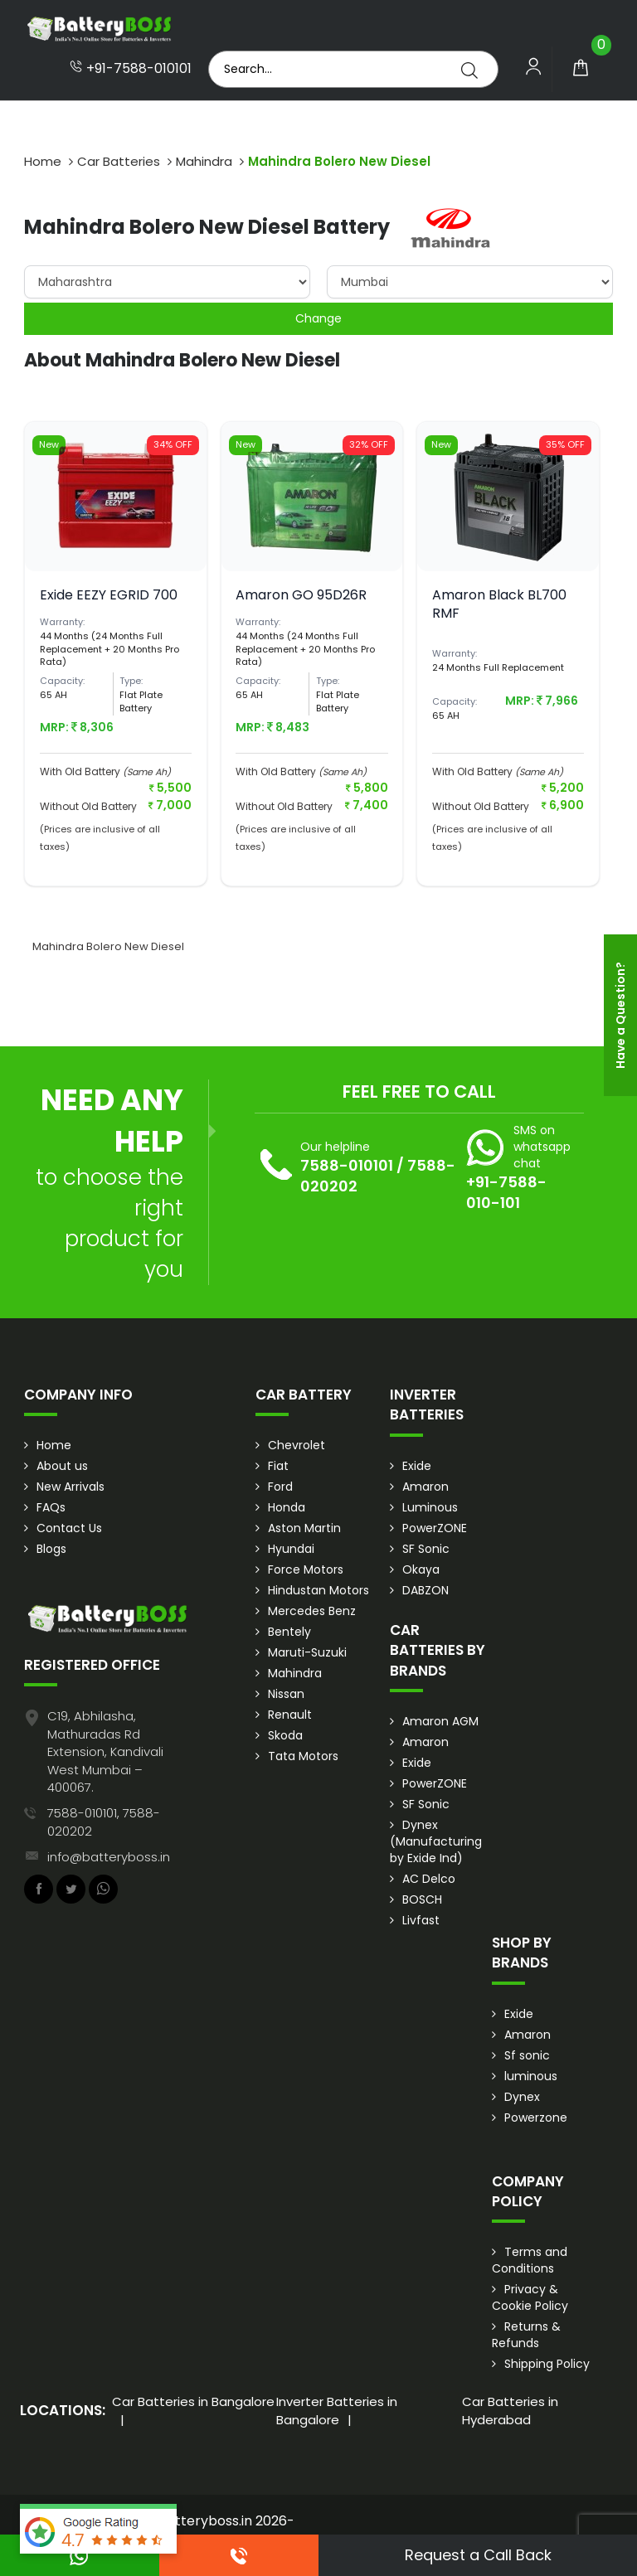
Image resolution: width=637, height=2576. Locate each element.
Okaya (421, 1569)
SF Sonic (426, 1548)
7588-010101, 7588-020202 (103, 1821)
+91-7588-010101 (131, 69)
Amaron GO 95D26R (301, 594)
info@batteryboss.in (108, 1856)
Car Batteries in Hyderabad (510, 2410)
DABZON (425, 1590)
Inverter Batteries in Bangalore (336, 2410)
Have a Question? (620, 1015)
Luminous (430, 1507)
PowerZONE (434, 1528)
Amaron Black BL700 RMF (499, 604)
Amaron (425, 1486)
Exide (416, 1466)
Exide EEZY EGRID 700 (108, 594)
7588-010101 (346, 1165)
